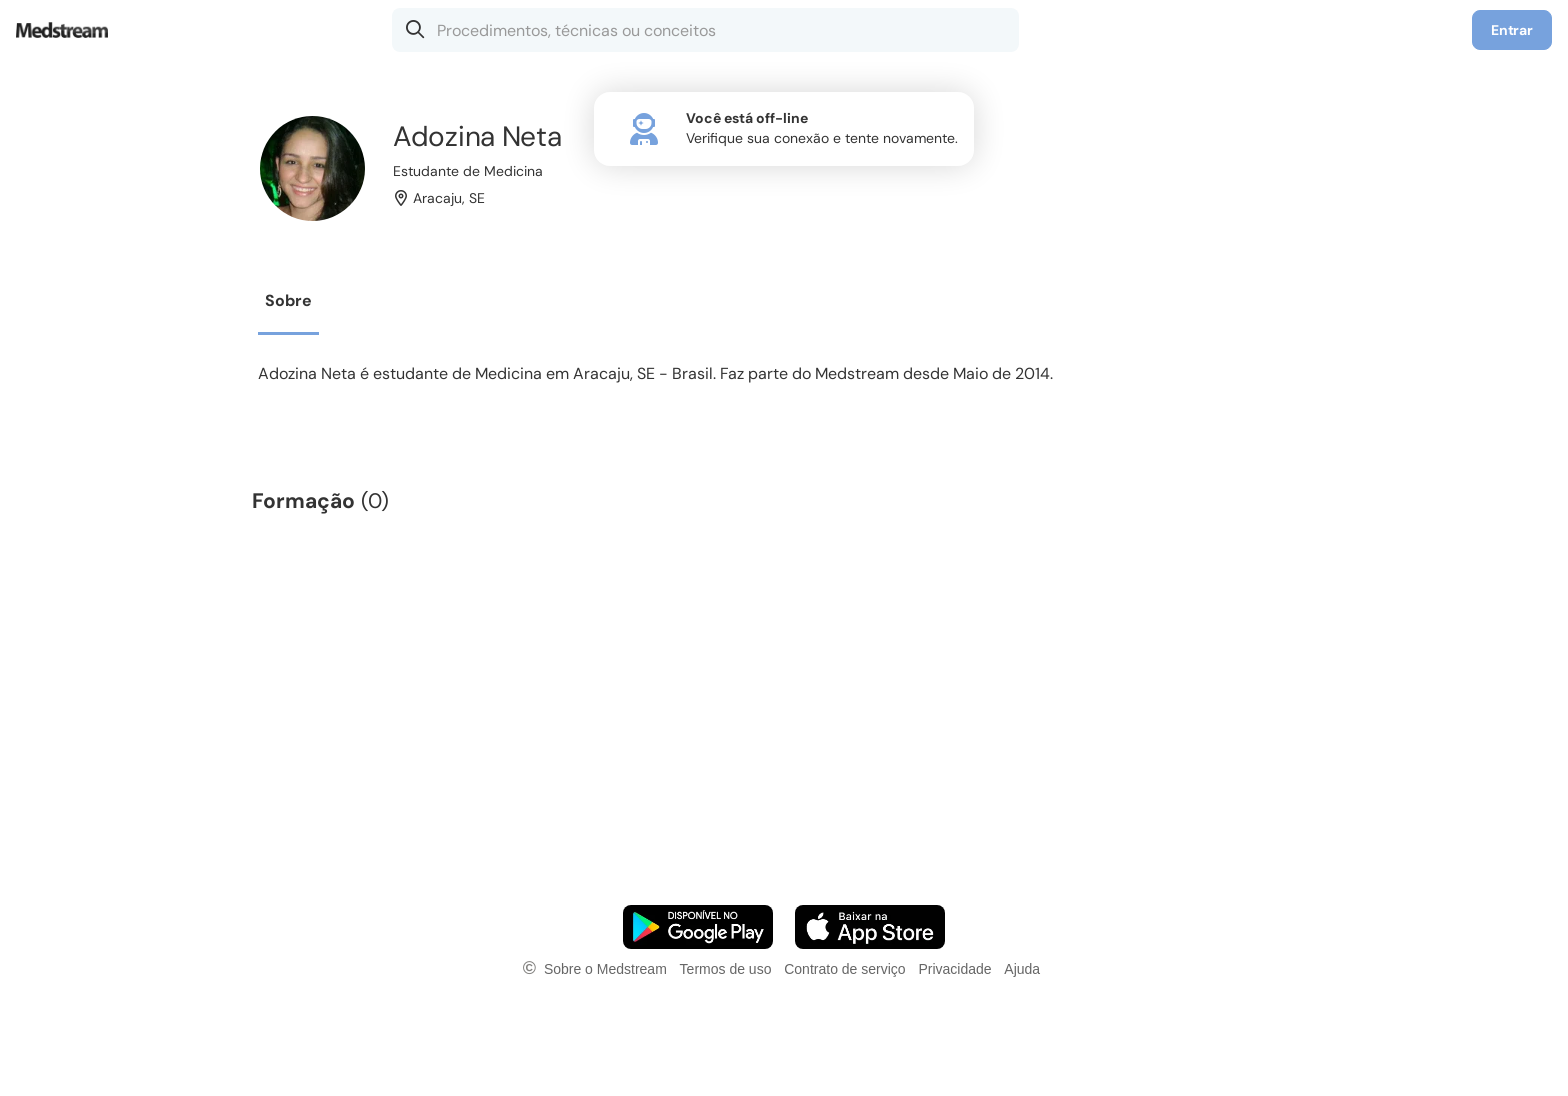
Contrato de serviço (844, 969)
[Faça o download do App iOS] (870, 927)
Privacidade (954, 969)
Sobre (288, 300)
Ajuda (1022, 969)
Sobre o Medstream (605, 969)
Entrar (1512, 30)
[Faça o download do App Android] (698, 927)
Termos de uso (726, 969)
